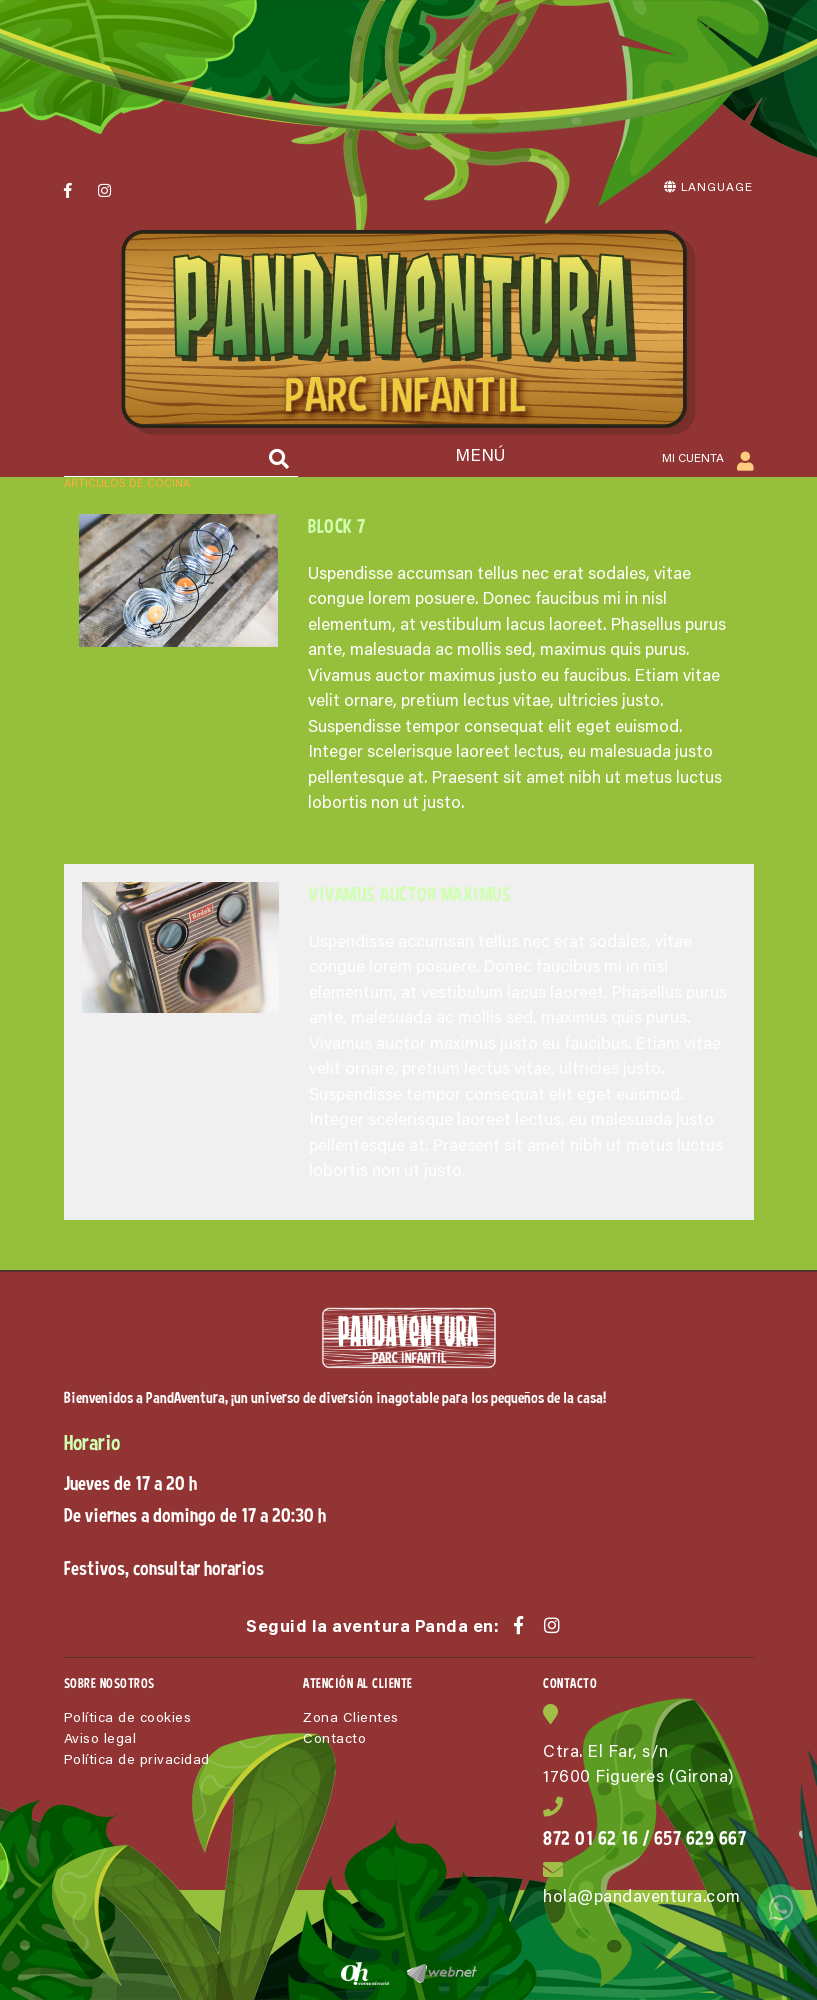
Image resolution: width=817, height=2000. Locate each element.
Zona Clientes (351, 1719)
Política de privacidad (137, 1761)
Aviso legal (100, 1740)
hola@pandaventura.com (642, 1898)
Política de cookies (128, 1719)
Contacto (334, 1740)
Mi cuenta (708, 460)
